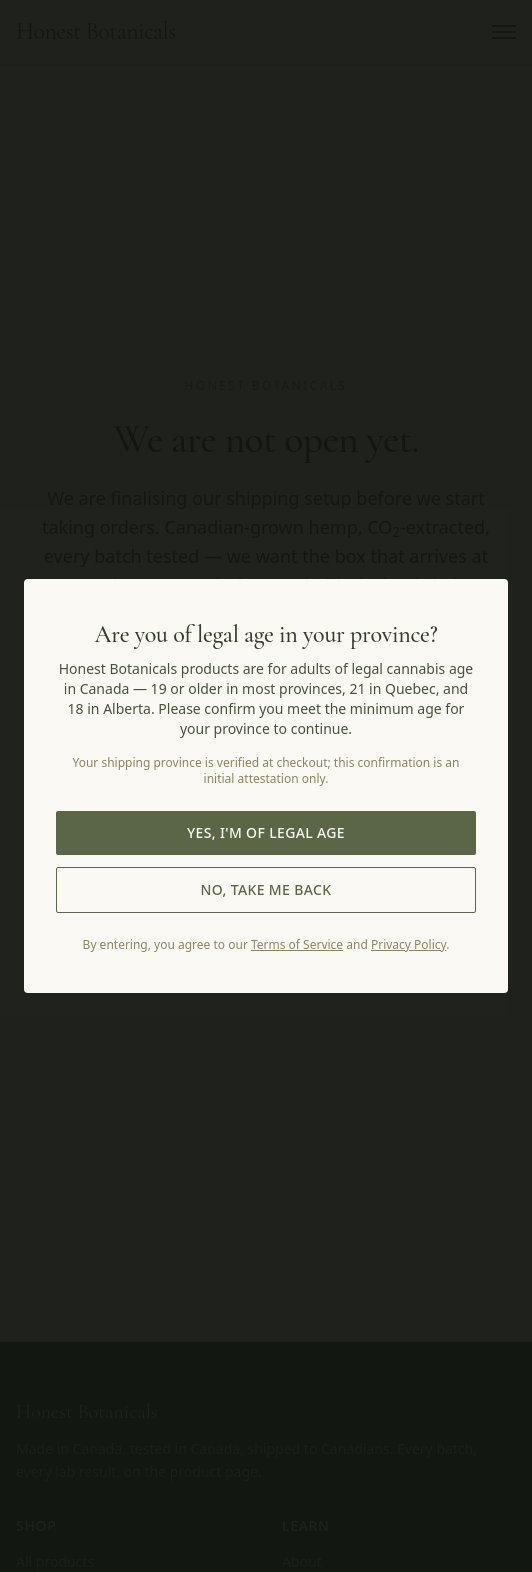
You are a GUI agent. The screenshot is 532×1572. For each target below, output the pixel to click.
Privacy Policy (408, 944)
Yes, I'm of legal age (266, 832)
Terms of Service (297, 944)
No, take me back (266, 889)
